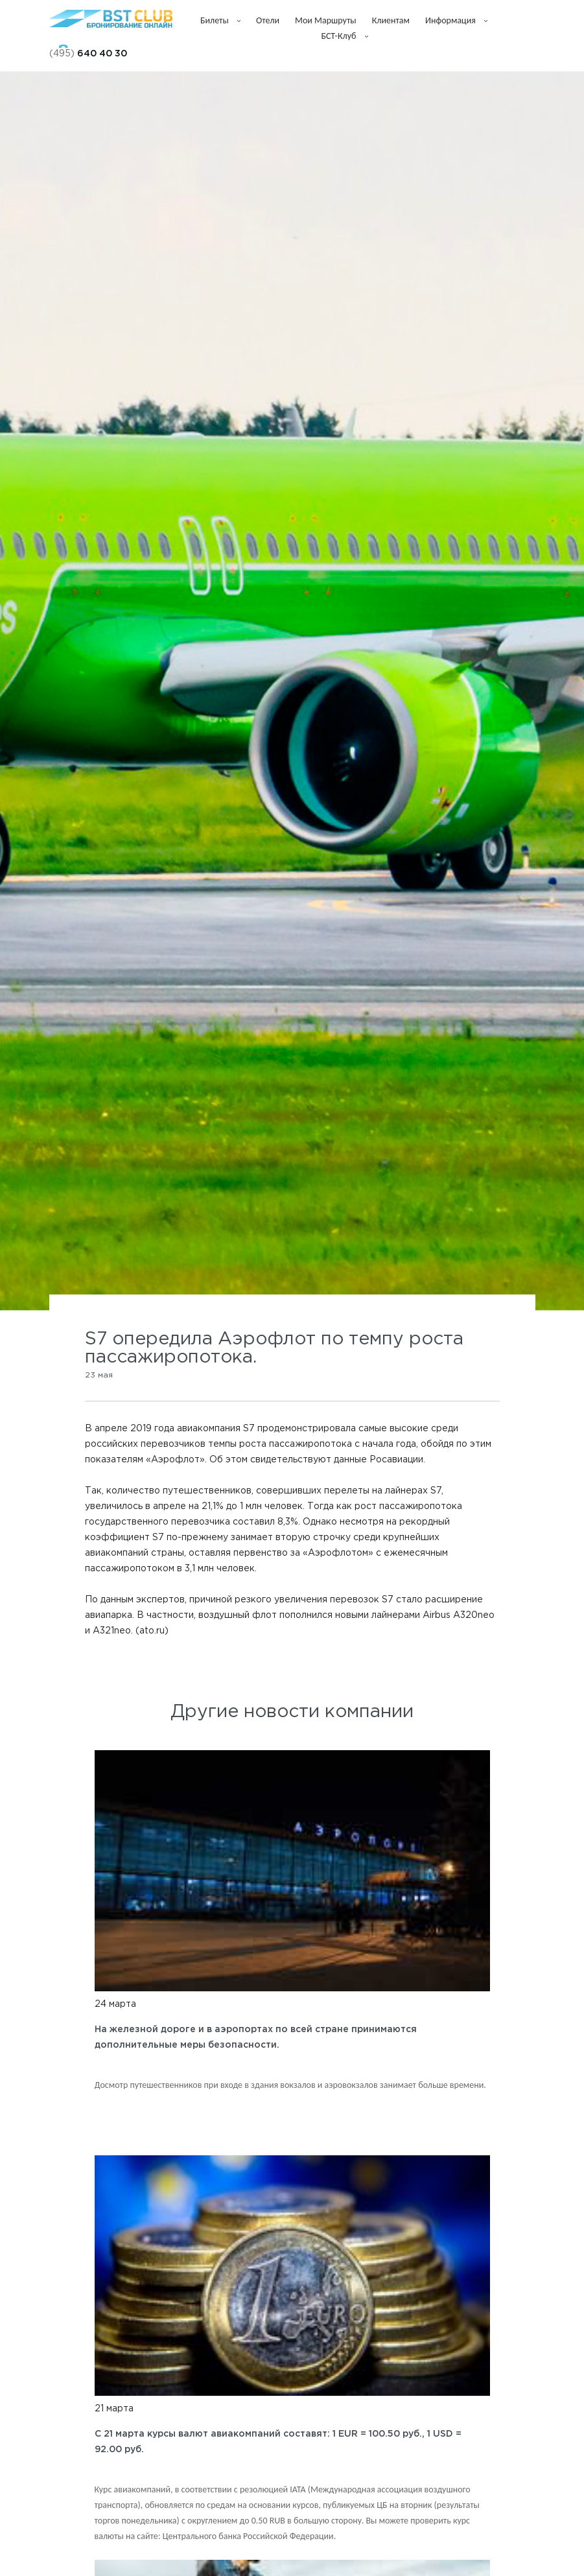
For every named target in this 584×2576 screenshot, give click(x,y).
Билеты (220, 20)
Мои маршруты (325, 20)
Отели (267, 20)
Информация (456, 20)
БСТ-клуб (344, 35)
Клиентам (391, 20)
